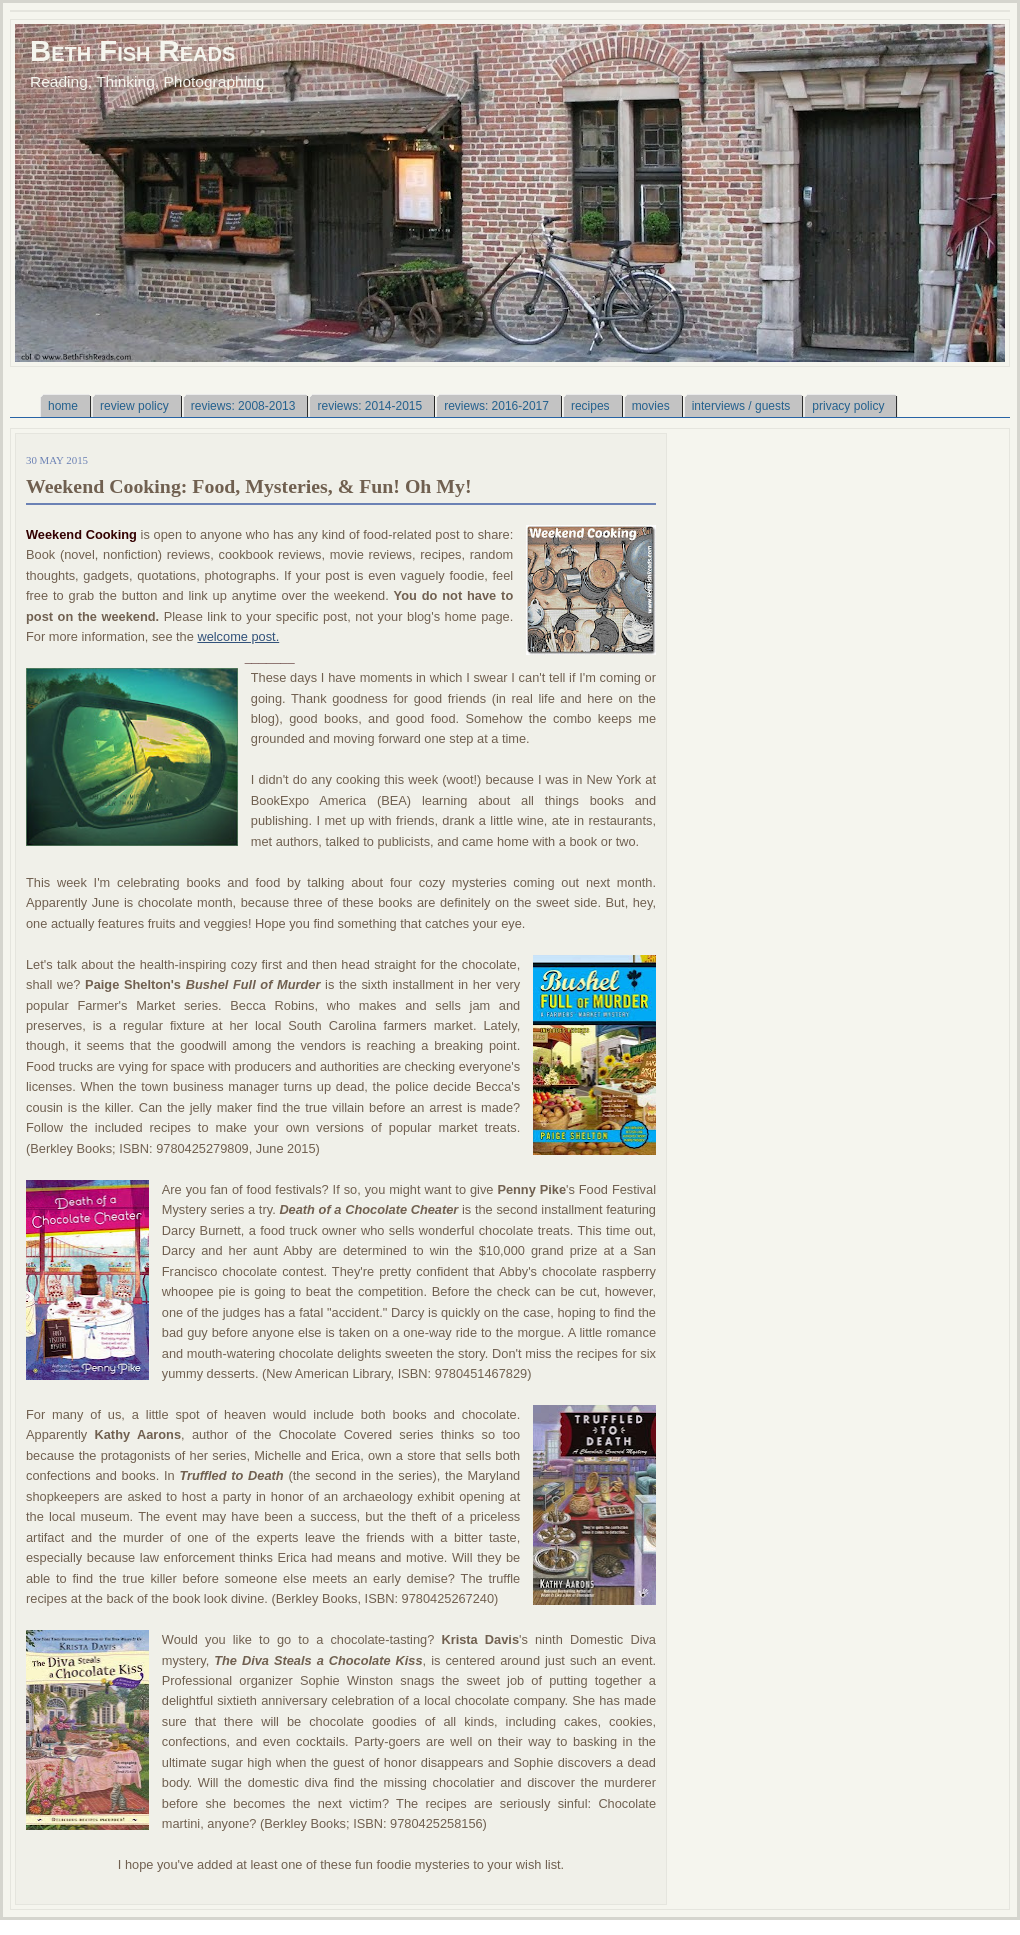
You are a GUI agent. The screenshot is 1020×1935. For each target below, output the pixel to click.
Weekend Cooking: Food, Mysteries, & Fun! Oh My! (249, 486)
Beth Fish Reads (132, 50)
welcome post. (238, 636)
